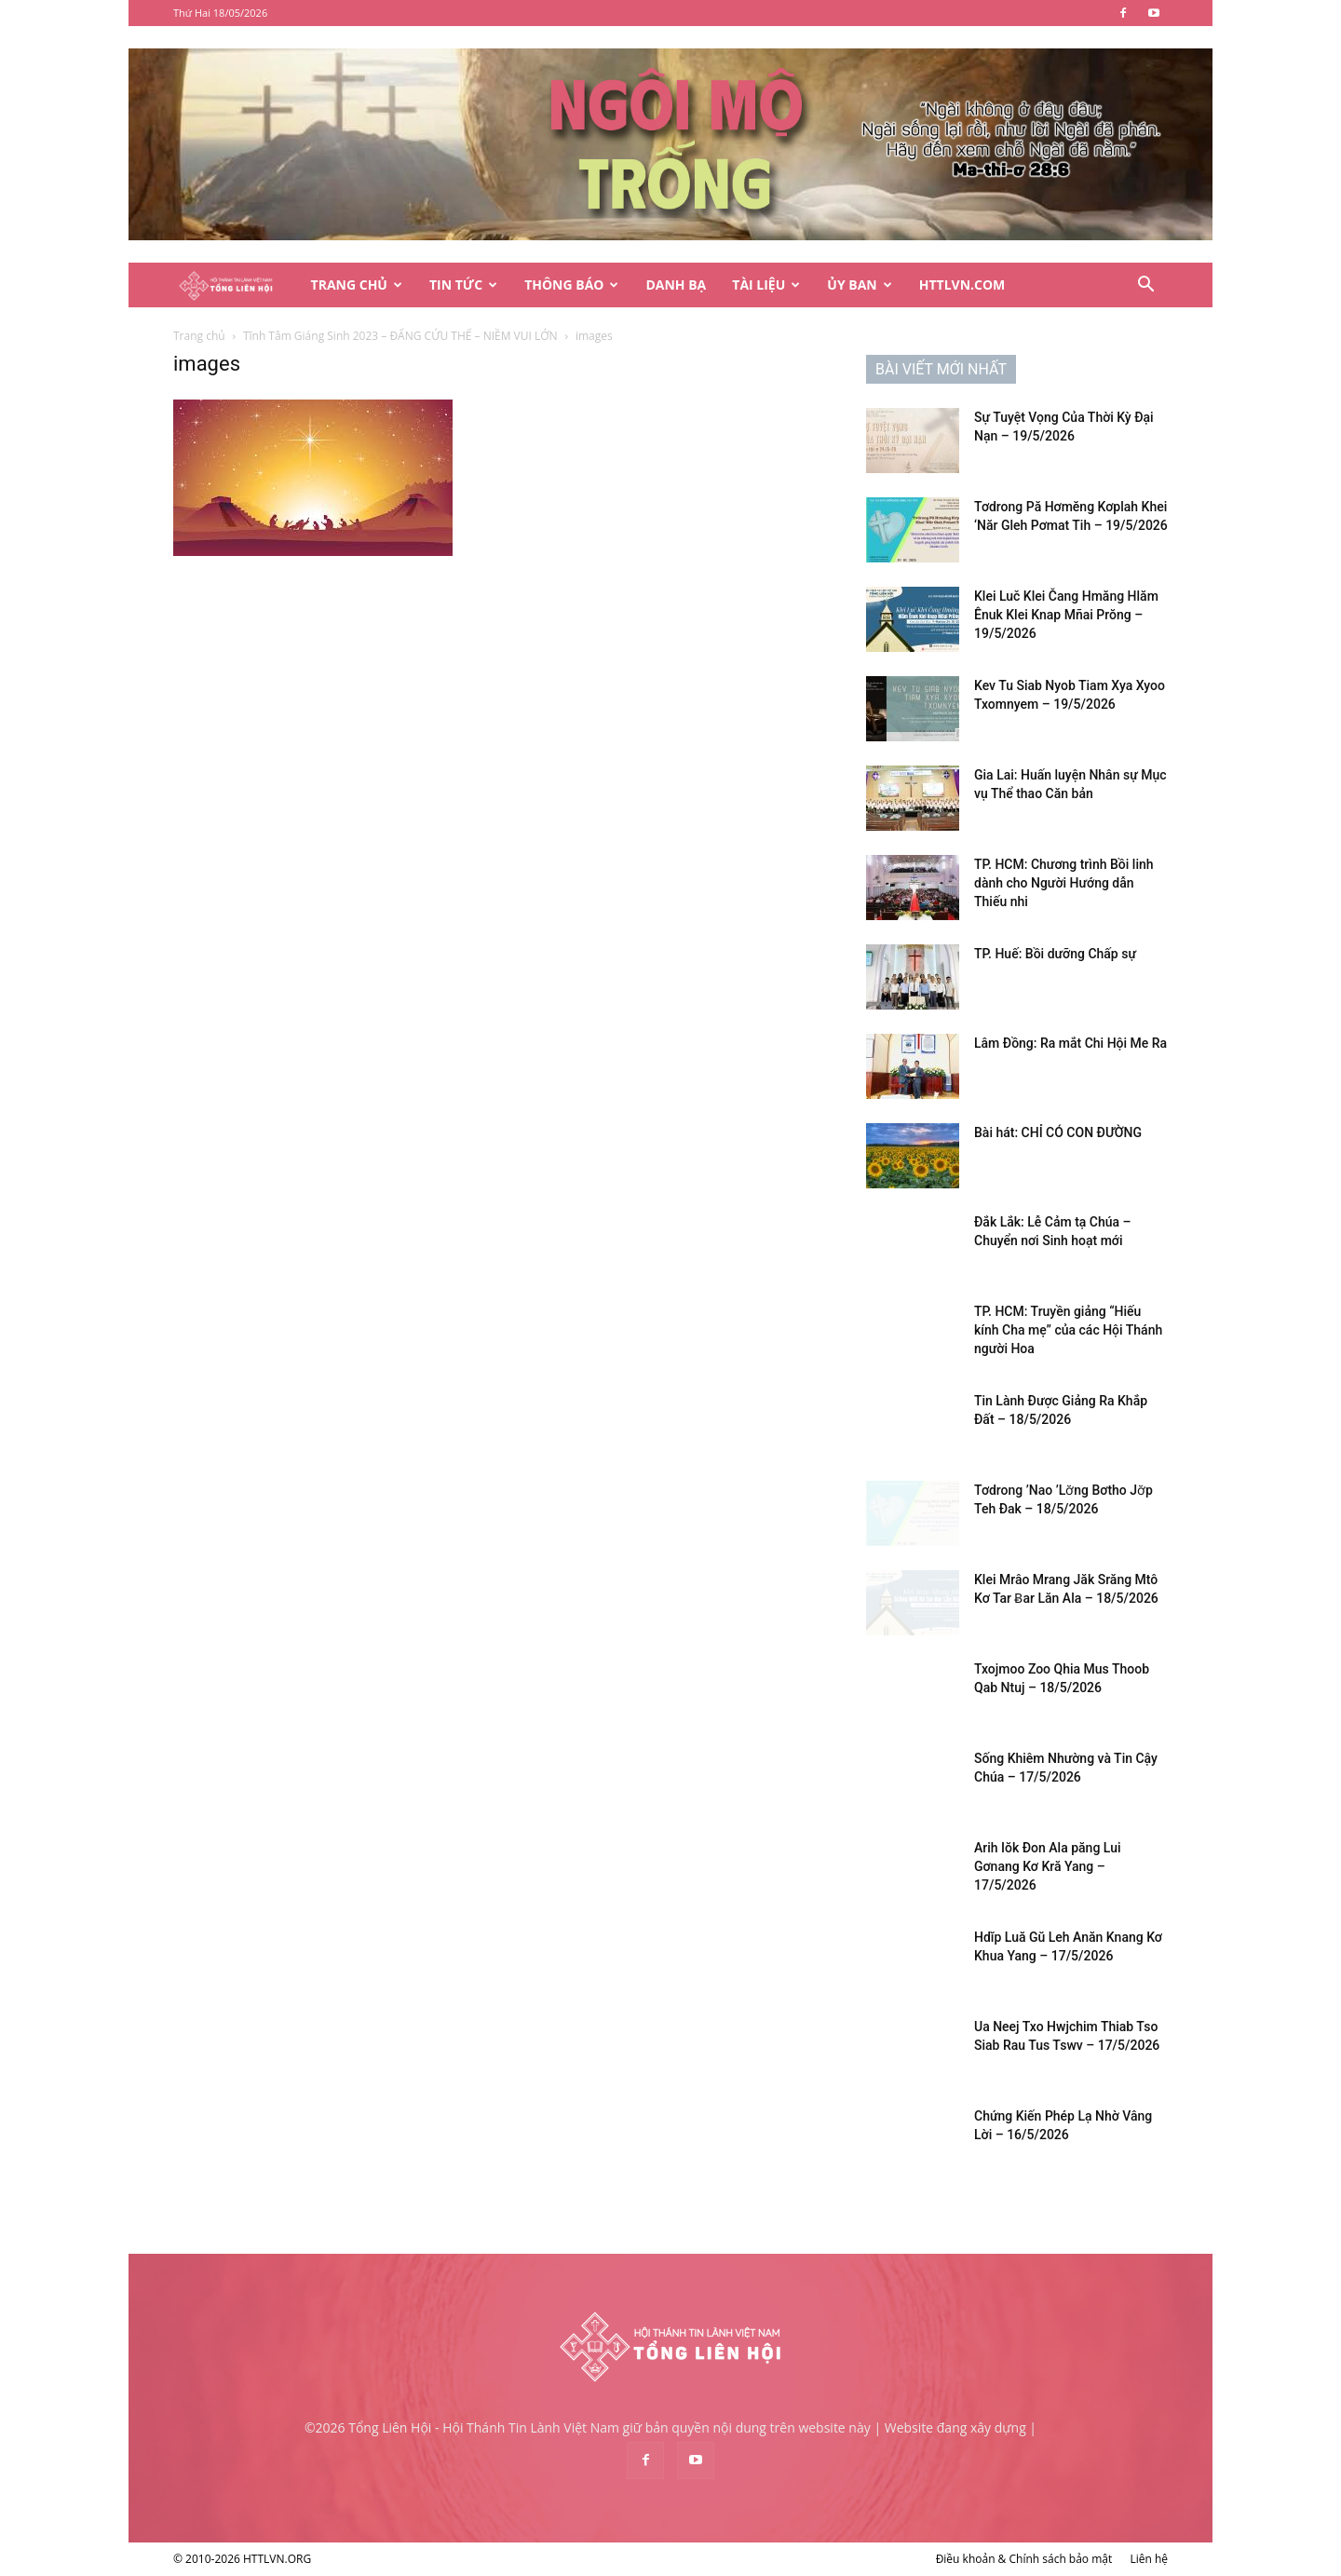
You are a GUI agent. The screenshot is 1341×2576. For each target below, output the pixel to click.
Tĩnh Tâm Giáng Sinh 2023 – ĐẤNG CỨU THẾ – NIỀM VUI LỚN (400, 336)
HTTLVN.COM (962, 284)
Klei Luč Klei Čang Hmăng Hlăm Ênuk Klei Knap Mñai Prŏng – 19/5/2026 (1066, 615)
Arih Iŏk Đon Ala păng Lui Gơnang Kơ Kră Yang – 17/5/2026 (1047, 1866)
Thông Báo (571, 284)
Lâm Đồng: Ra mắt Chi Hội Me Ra (1070, 1043)
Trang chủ (199, 336)
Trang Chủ (356, 284)
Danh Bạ (675, 284)
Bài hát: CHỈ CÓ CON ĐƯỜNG (1058, 1132)
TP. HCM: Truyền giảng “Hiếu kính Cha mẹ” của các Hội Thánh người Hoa (1068, 1330)
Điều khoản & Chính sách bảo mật (1024, 2559)
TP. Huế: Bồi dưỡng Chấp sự (1055, 953)
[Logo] (235, 285)
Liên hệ (1149, 2559)
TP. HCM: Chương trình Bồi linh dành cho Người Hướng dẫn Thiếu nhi (1064, 883)
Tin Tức (463, 284)
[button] (1145, 286)
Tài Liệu (766, 284)
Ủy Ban (859, 284)
